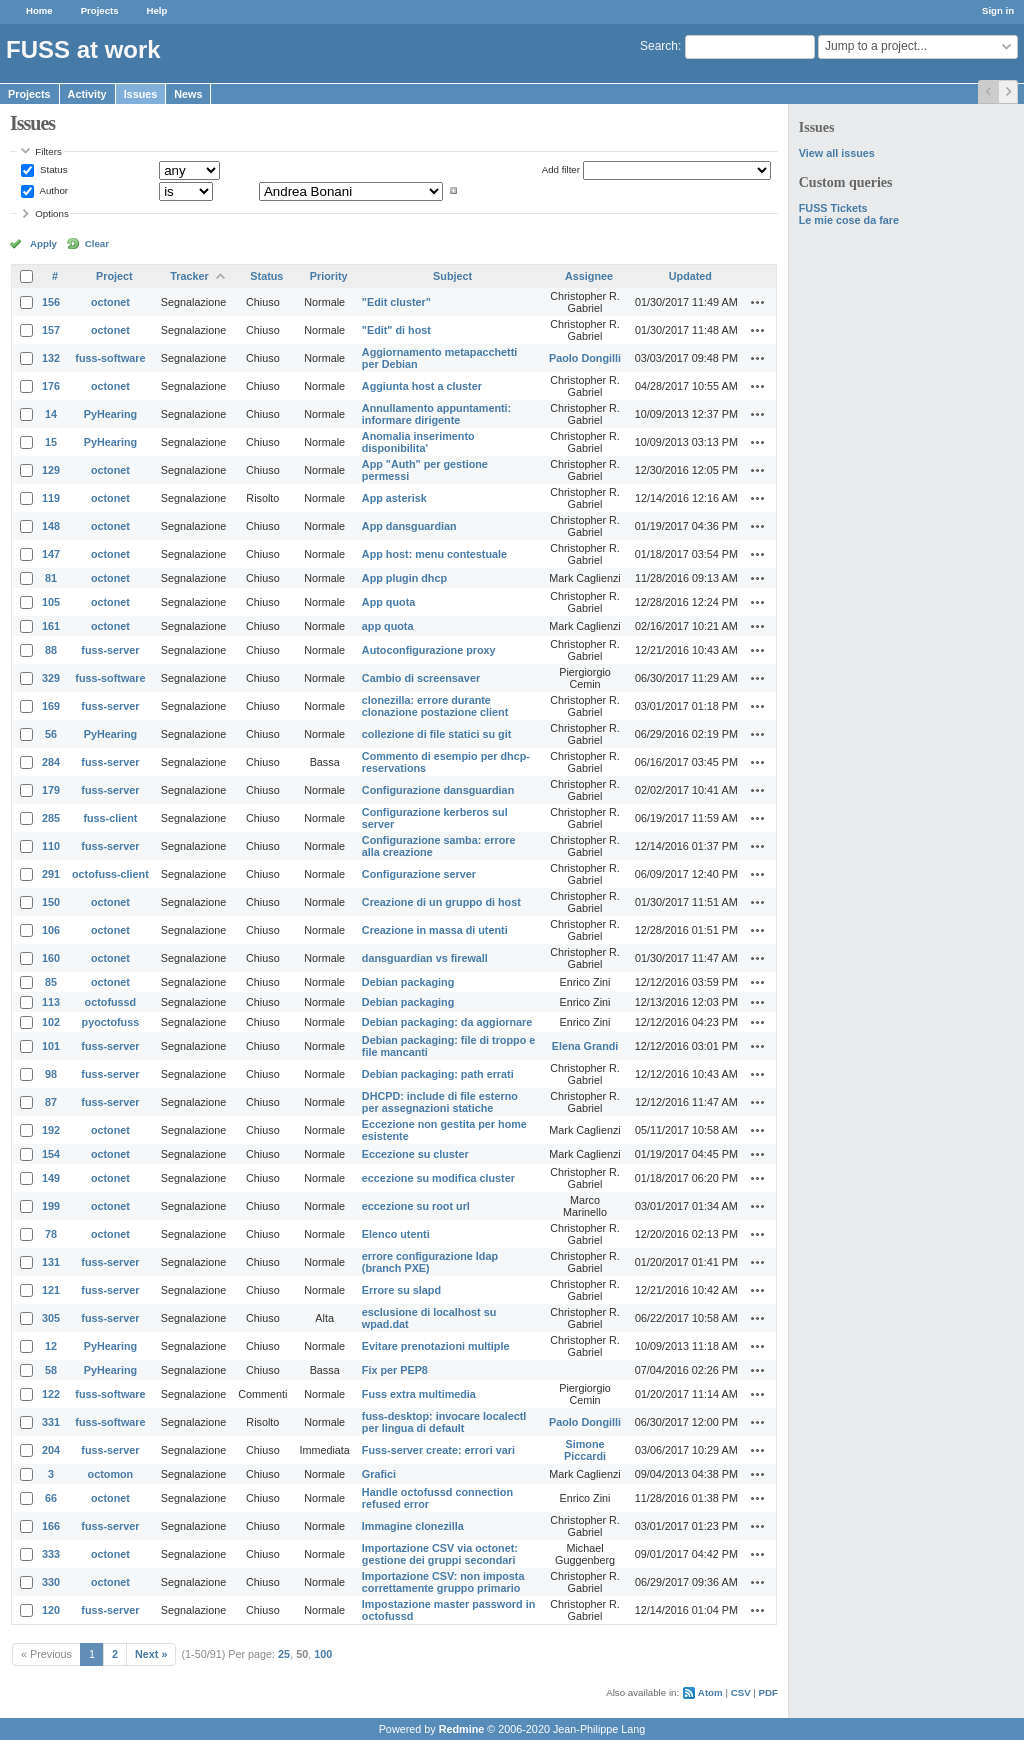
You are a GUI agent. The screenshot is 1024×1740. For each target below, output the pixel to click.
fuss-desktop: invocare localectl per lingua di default (444, 1422)
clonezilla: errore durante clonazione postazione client (435, 706)
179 (51, 790)
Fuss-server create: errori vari (438, 1450)
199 (51, 1206)
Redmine (462, 1729)
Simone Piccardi (585, 1450)
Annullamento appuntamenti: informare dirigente (436, 414)
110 (51, 846)
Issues (141, 94)
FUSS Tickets (833, 208)
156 (51, 302)
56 (51, 734)
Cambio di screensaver (421, 678)
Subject (452, 276)
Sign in (998, 10)
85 (51, 982)
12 (51, 1346)
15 (51, 442)
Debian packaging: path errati (438, 1074)
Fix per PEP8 (395, 1370)
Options (52, 213)
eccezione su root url (416, 1206)
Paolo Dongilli (585, 358)
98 (51, 1074)
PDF (768, 1692)
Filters (48, 151)
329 (51, 678)
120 (51, 1610)
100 (323, 1654)
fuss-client (110, 818)
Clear (97, 243)
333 (51, 1554)
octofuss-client (110, 874)
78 (51, 1234)
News (188, 94)
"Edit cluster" (396, 302)
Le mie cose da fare (849, 220)
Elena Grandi (585, 1046)
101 (51, 1046)
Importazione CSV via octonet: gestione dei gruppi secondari (440, 1554)
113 (51, 1002)
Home (39, 10)
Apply (43, 243)
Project (114, 276)
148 (51, 526)
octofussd (111, 1002)
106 (51, 930)
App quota (388, 602)
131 (51, 1262)
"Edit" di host (396, 330)
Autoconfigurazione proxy (429, 650)
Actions (758, 302)
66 (51, 1498)
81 (51, 578)
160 (51, 958)
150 (51, 902)
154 (51, 1154)
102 (51, 1022)
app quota (388, 626)
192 (51, 1130)
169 (51, 706)
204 (51, 1450)
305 (51, 1318)
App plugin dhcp (404, 578)
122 (51, 1394)
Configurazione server (419, 874)
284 (51, 762)
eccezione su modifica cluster (438, 1178)
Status (52, 169)
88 (51, 650)
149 (51, 1178)
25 (284, 1654)
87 (51, 1102)
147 (51, 554)
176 (51, 386)
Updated (690, 276)
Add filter (561, 169)
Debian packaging (408, 982)
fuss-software (110, 358)
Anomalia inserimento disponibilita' (418, 442)
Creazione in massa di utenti (435, 930)
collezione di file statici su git (436, 734)
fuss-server (110, 650)
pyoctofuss (111, 1022)
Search (659, 46)
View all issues (837, 153)
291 (51, 874)
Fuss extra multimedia (419, 1394)
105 (51, 602)
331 (51, 1422)
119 (51, 498)
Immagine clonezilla (413, 1526)
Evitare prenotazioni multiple (436, 1346)
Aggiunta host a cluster (422, 386)
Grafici (379, 1474)
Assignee (589, 276)
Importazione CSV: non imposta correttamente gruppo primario (443, 1582)
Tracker (189, 276)
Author (52, 190)
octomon (111, 1474)
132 (51, 358)
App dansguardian (409, 526)
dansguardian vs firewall (425, 958)
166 (51, 1526)
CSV (741, 1692)
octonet (110, 302)
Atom (710, 1692)
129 (51, 470)
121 (51, 1290)
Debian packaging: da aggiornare (447, 1022)
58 (51, 1370)
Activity (87, 94)
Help (157, 10)
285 (51, 818)
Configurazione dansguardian (438, 790)
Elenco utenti (396, 1234)
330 (51, 1582)
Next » (151, 1654)
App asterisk (394, 498)
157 (51, 330)
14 (51, 414)
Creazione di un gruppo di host (441, 902)
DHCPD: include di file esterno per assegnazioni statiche (440, 1102)
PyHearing (110, 414)
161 (51, 626)
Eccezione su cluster (415, 1154)
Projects (100, 10)
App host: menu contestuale (434, 554)
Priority (329, 276)
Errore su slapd (401, 1290)
